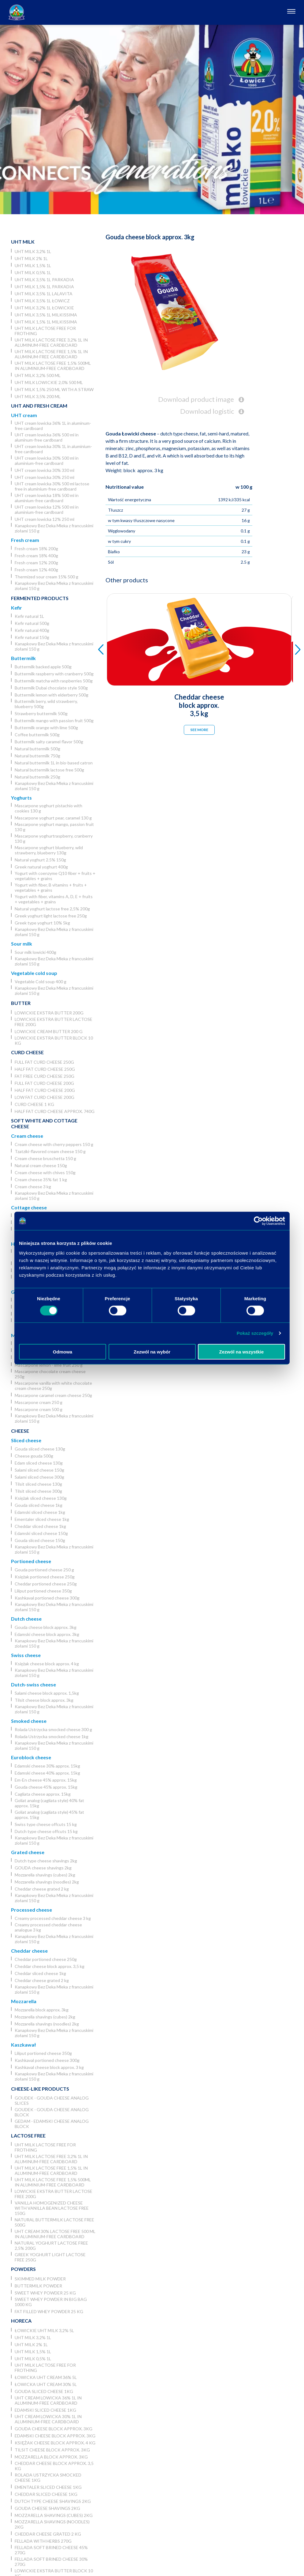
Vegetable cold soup (34, 973)
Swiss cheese (26, 1655)
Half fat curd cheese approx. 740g (55, 1111)
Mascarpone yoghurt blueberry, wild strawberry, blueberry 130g (49, 850)
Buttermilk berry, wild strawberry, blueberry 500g (46, 704)
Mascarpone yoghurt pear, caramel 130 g (53, 817)
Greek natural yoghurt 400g (41, 866)
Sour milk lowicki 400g (35, 952)
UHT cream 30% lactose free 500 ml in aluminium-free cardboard (55, 2234)
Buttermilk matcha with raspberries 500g (54, 680)
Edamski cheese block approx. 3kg (47, 1634)
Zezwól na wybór (152, 1351)
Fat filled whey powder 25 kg (49, 2311)
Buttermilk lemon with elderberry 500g (51, 694)
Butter (21, 1003)
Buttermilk (23, 658)
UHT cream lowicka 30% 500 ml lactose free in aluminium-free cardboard (52, 486)
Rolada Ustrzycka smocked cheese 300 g (53, 1729)
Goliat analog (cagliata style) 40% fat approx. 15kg (49, 1803)
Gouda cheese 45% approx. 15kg (46, 1787)
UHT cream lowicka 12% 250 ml (44, 519)
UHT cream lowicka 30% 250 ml (44, 477)
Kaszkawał (23, 2045)
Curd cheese (27, 1052)
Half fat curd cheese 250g (45, 1069)
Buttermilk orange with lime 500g (46, 727)
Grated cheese (27, 1852)
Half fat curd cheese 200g (45, 1090)
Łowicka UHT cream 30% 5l (46, 2384)
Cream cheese (27, 1136)
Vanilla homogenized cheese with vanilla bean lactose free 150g (52, 2208)
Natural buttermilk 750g (37, 755)
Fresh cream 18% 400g (36, 555)
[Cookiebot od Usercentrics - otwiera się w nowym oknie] (258, 1221)
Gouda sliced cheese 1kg (38, 1505)
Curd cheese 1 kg (34, 1104)
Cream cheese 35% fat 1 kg (41, 1179)
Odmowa (62, 1351)
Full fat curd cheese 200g (44, 1083)
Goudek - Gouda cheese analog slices (52, 2100)
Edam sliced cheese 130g (39, 1462)
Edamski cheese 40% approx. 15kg (47, 1772)
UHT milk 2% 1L (31, 258)
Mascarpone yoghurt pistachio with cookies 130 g (48, 808)
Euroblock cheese (31, 1757)
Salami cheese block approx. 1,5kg (47, 1693)
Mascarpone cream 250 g (38, 1402)
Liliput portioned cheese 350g (43, 1590)
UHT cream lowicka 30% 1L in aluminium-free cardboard (53, 449)
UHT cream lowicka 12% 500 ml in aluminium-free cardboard (47, 509)
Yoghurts (21, 798)
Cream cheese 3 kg (33, 1186)
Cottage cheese (29, 1207)
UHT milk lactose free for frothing (45, 331)
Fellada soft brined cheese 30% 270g (51, 2561)
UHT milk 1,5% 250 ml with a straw (54, 389)
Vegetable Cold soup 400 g (40, 981)
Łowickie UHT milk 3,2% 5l (44, 2330)
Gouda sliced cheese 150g (40, 1540)
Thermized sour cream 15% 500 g (46, 576)
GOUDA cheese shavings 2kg (43, 1867)
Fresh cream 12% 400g (36, 569)
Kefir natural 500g (32, 623)
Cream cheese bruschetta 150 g (45, 1158)
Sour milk (21, 943)
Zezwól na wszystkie (241, 1351)
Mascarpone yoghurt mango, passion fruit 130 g (54, 827)
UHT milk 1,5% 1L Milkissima (46, 321)
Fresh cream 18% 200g (36, 548)
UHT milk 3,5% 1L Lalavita (43, 293)
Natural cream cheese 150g (41, 1165)
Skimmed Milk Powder (40, 2278)
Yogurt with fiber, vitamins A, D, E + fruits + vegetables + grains (54, 899)
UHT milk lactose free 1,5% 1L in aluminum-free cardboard (51, 354)
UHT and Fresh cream (39, 406)
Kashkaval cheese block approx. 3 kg (49, 2067)
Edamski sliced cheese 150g (41, 1533)
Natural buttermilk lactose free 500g (49, 769)
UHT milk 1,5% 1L (33, 265)
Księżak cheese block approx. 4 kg (47, 1663)
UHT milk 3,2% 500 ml (38, 375)
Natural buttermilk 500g (37, 748)
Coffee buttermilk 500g (37, 734)
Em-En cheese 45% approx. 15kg (46, 1780)
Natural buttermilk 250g (37, 776)
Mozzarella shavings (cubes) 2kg (45, 1874)
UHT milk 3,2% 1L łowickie (44, 307)
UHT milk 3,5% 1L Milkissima (46, 314)
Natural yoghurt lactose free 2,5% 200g (52, 908)
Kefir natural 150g (32, 637)
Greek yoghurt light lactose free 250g (51, 915)
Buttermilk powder (38, 2285)
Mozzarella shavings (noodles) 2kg (47, 1881)
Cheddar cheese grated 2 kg (42, 1888)
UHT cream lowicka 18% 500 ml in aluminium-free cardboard (47, 498)
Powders (23, 2269)
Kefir (16, 607)
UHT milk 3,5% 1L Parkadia (44, 279)
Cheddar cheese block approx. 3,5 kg (49, 1966)
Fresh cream (25, 540)
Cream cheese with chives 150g (45, 1172)
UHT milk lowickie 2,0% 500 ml (49, 382)
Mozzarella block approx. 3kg (42, 2009)
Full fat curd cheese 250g (44, 1062)
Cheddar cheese (29, 1951)
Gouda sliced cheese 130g (40, 1448)
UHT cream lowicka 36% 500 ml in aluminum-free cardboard (47, 437)
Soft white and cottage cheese (44, 1123)
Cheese (20, 1431)
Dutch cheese (26, 1619)
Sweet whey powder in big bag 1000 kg (51, 2302)
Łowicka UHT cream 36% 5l (46, 2377)
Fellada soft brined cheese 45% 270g (51, 2550)
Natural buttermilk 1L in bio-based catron (54, 762)
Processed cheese (31, 1910)
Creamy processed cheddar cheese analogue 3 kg (48, 1927)
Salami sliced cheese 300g (39, 1477)
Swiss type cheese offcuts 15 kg (46, 1824)
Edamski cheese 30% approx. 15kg (47, 1765)
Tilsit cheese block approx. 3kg (44, 1700)
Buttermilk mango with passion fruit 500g (54, 720)
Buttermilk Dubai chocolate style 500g (51, 687)
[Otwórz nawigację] (291, 12)
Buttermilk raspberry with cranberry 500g (54, 673)
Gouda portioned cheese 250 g (44, 1569)
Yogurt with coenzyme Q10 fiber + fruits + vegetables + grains (55, 876)
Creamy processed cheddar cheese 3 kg (53, 1918)
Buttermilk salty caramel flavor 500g (49, 741)
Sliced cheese (26, 1440)
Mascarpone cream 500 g (38, 1409)
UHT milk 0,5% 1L (33, 272)
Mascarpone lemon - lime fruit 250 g (49, 1365)
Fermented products (40, 598)
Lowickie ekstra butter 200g (49, 1012)
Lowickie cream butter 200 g (49, 1031)
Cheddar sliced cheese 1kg (40, 1526)
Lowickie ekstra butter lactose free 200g (53, 1022)
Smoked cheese (28, 1721)
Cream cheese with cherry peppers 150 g (54, 1144)
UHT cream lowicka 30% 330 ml (44, 470)
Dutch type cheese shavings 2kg (46, 1860)
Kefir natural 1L (29, 616)
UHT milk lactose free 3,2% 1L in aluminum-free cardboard (51, 342)
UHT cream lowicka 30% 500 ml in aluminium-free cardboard (47, 460)
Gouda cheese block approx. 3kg (45, 1627)
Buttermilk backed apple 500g (43, 666)
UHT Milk (23, 242)
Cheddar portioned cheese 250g (46, 1583)
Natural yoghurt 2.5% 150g (40, 859)
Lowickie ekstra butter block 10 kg (54, 1040)
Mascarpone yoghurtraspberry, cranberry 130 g (54, 838)
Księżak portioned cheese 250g (45, 1576)
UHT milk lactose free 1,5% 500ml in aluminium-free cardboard (53, 365)
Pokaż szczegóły (255, 1333)
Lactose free (28, 2135)
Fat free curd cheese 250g (44, 1076)
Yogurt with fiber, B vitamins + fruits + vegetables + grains (51, 887)
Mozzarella (23, 2001)
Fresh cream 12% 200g (36, 562)
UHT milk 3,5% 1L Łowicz (42, 300)
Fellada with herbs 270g (43, 2541)
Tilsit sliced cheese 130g (38, 1484)
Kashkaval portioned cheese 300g (47, 1597)
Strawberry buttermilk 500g (41, 713)
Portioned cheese (31, 1561)
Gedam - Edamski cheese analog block (52, 2124)
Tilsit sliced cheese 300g (38, 1491)
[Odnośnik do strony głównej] (16, 12)
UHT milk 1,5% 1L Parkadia (44, 286)
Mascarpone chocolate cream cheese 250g (50, 1374)
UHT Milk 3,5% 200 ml (38, 396)
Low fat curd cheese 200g (44, 1097)
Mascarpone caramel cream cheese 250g (53, 1395)
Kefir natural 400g (32, 630)
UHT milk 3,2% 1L (33, 251)
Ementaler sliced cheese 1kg (42, 1519)
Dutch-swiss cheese (33, 1684)
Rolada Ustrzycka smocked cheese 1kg (51, 1736)
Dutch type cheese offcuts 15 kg (46, 1831)
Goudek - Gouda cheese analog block (52, 2112)
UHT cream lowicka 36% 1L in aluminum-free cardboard (53, 425)
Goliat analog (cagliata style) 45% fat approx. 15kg (49, 1814)
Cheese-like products (40, 2089)
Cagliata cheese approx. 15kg (43, 1794)
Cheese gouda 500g (34, 1455)
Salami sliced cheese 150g (39, 1470)
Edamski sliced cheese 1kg (40, 1512)
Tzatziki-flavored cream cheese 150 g (50, 1151)
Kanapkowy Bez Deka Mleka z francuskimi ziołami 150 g (54, 528)
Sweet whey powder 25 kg (45, 2292)
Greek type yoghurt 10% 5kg (42, 922)
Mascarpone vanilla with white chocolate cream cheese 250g (53, 1385)
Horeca (21, 2321)
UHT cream (24, 415)
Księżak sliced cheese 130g (41, 1498)
